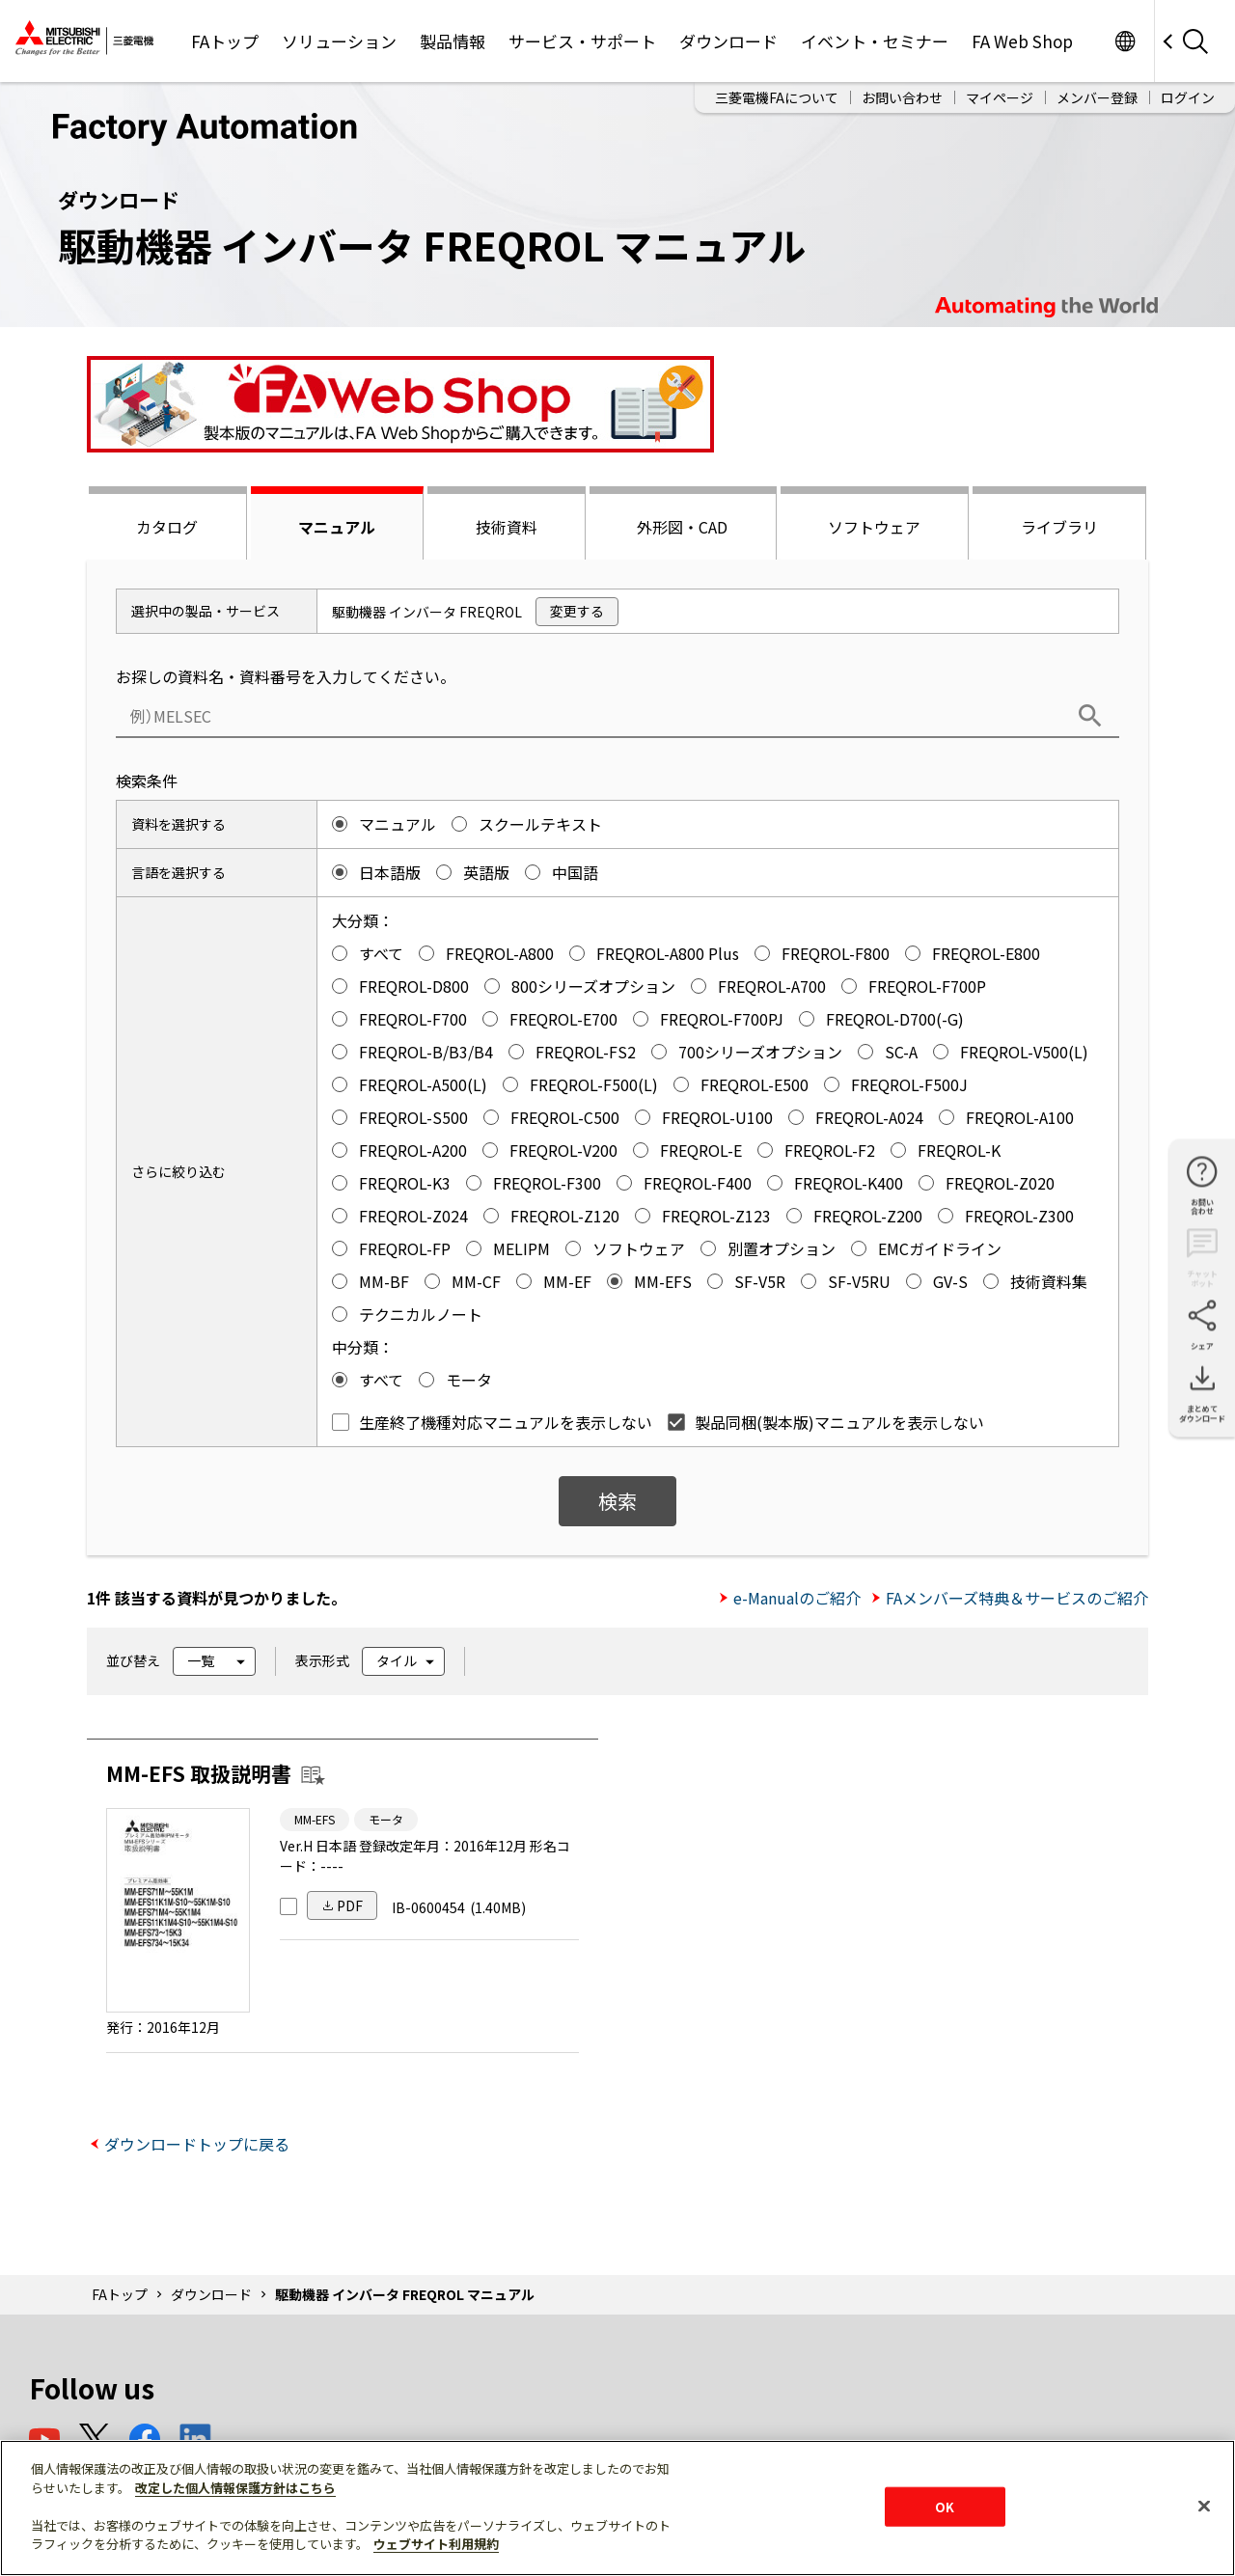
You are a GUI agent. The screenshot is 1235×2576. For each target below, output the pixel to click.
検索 (617, 1501)
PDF (350, 1905)
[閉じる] (1204, 2505)
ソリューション (339, 41)
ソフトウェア (874, 526)
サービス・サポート (582, 41)
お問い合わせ (902, 97)
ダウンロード (728, 41)
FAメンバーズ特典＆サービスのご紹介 (1017, 1597)
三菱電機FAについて (776, 97)
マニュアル (336, 526)
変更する (577, 610)
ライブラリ (1059, 526)
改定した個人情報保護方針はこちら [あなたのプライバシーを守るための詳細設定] (235, 2488)
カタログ (167, 526)
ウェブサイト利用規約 (436, 2544)
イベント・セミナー (874, 41)
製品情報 (452, 41)
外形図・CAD (682, 526)
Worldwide (1124, 41)
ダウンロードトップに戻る (196, 2143)
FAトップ (225, 41)
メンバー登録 (1097, 97)
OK (944, 2506)
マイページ (999, 97)
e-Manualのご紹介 (797, 1597)
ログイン (1188, 97)
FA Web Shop (1022, 41)
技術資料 (506, 526)
